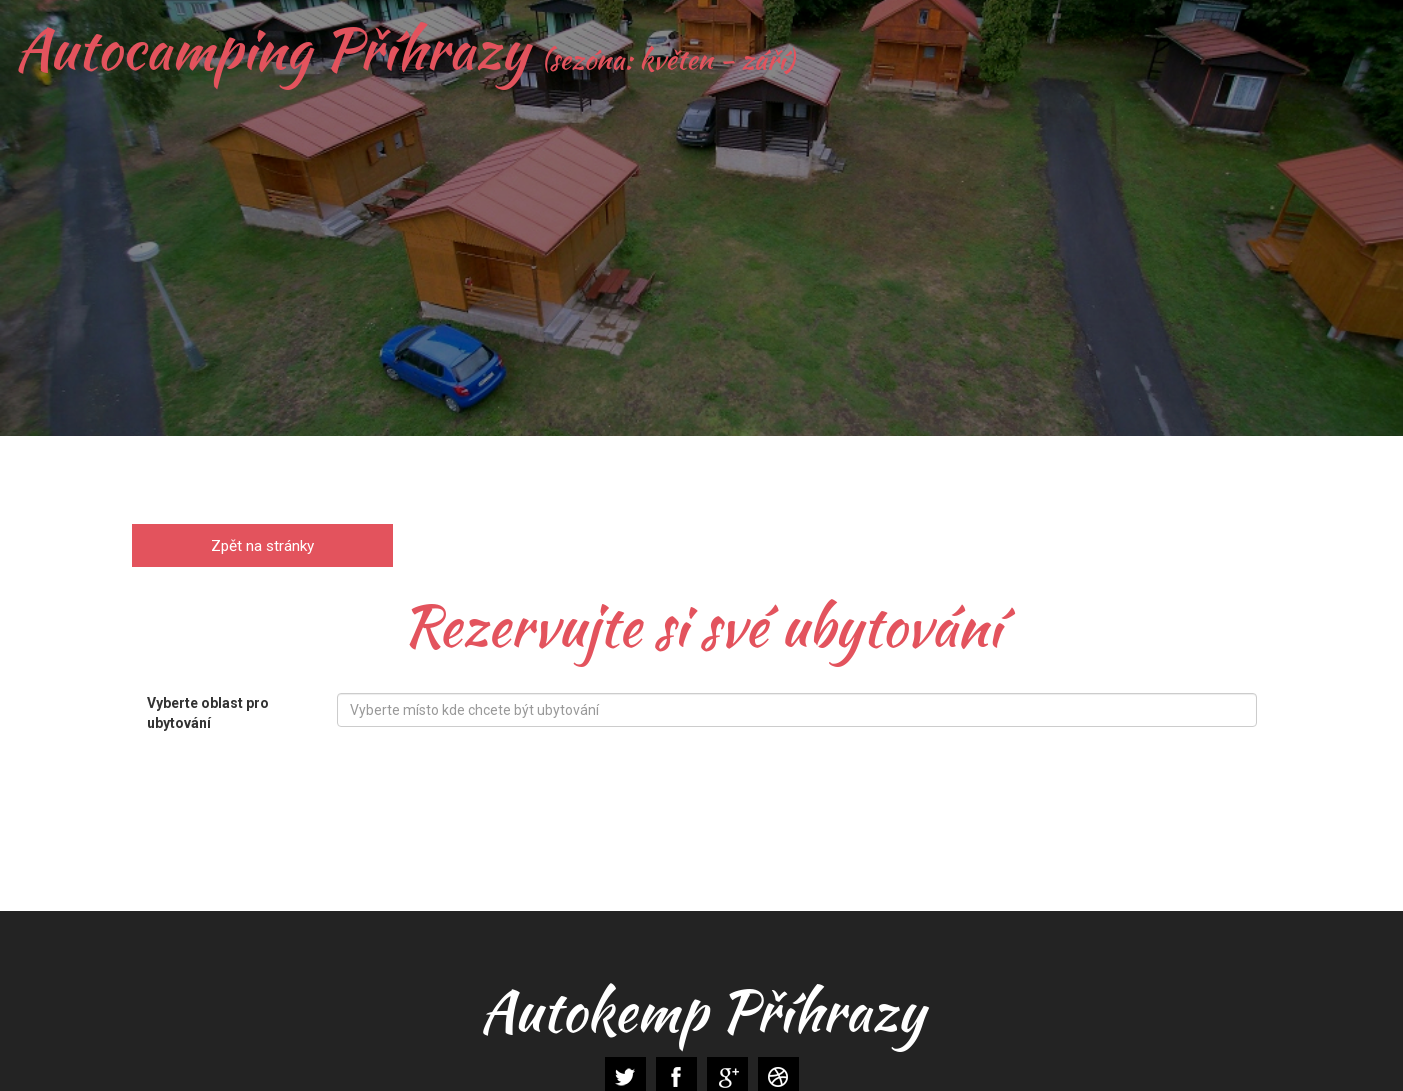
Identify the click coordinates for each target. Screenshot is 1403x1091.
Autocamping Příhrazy (404, 49)
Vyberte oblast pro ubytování (208, 713)
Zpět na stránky (262, 545)
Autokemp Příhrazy (701, 1011)
